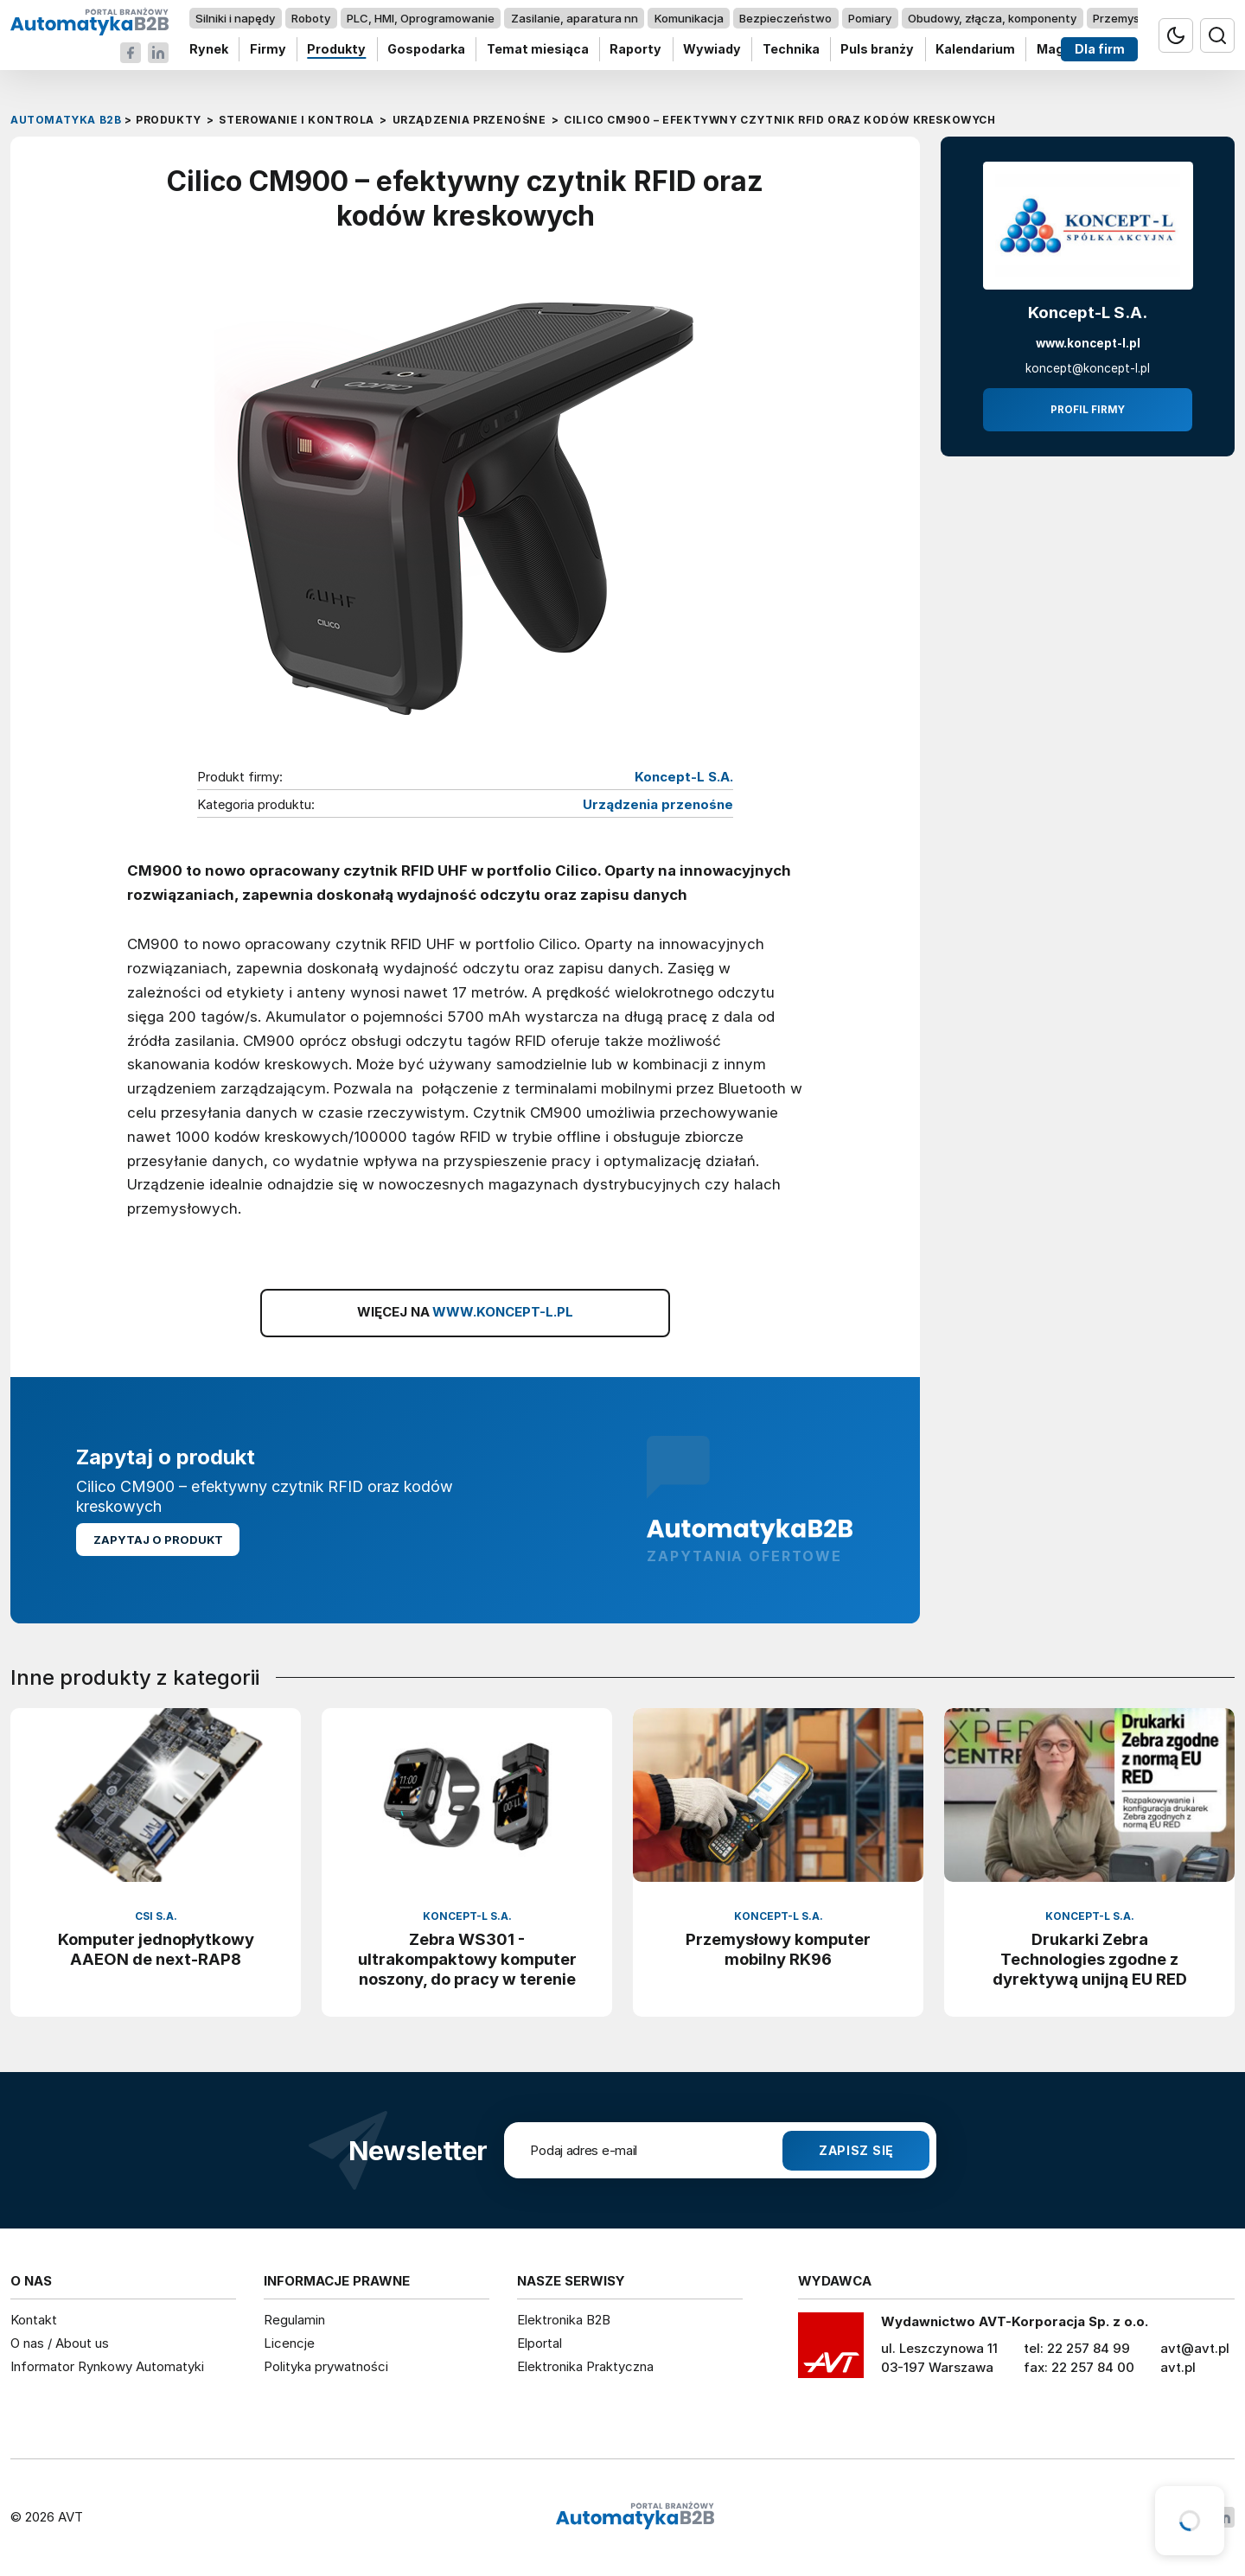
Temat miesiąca (538, 49)
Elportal (539, 2343)
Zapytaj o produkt (158, 1539)
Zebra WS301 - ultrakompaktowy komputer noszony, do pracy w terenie (467, 1958)
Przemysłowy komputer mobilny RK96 (778, 1948)
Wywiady (712, 49)
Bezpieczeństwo (785, 18)
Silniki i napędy (235, 18)
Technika (791, 49)
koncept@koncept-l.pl (1087, 368)
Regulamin (294, 2319)
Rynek (208, 49)
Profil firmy (1087, 410)
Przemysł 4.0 (1128, 18)
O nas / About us (59, 2343)
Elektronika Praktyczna (585, 2366)
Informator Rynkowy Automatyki (107, 2366)
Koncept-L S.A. (684, 777)
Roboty (310, 18)
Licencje (289, 2343)
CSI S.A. (156, 1916)
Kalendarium (975, 49)
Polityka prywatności (326, 2366)
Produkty (336, 49)
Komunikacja (689, 18)
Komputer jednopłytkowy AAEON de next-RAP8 (156, 1948)
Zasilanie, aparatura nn (574, 18)
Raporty (635, 49)
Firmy (268, 49)
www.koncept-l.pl (1088, 343)
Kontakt (33, 2319)
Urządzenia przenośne (658, 805)
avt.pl (1178, 2367)
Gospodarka (426, 49)
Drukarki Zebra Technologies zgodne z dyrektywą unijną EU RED (1090, 1958)
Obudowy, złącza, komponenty (992, 18)
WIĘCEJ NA (465, 1312)
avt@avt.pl (1194, 2348)
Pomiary (869, 18)
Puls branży (877, 49)
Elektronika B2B (563, 2319)
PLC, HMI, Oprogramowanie (421, 18)
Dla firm (1100, 49)
